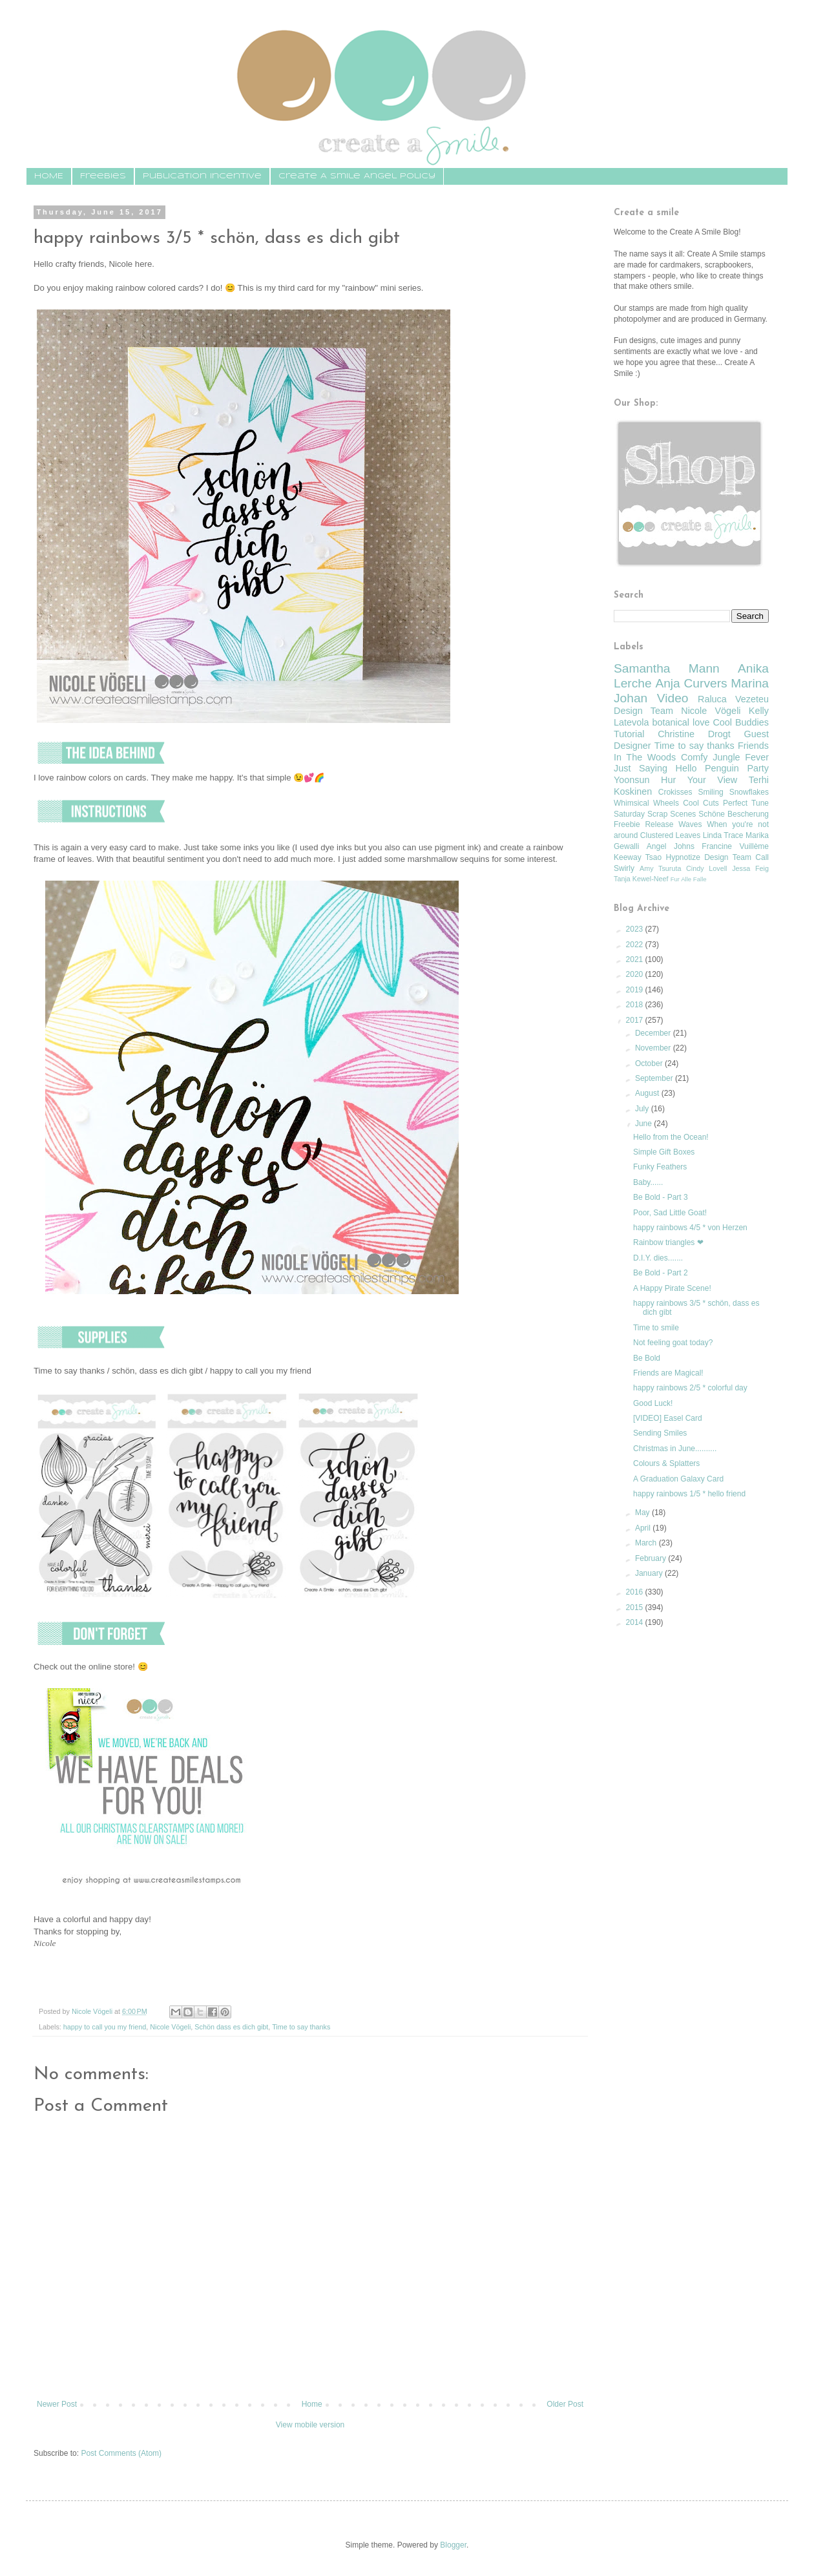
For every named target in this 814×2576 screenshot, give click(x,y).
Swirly (624, 868)
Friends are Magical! (668, 1372)
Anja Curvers (691, 683)
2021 (635, 959)
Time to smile (656, 1327)
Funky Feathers (660, 1166)
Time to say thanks (301, 2027)
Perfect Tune (746, 803)
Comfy (694, 757)
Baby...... (648, 1182)
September (655, 1078)
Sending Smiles (660, 1433)
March (647, 1542)
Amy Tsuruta (660, 868)
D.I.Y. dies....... (658, 1257)
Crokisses (675, 792)
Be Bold (646, 1358)
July (643, 1108)
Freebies (103, 176)
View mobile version (310, 2424)
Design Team (643, 711)
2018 (635, 1004)
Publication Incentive (202, 176)
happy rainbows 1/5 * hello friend (689, 1493)
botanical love (680, 722)
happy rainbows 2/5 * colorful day (690, 1387)
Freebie (627, 824)
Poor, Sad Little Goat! (670, 1212)
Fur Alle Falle (689, 879)
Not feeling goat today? (673, 1342)
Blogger (453, 2545)
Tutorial (629, 734)
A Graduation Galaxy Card (678, 1478)
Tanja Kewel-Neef (641, 879)
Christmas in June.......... (674, 1448)
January (650, 1573)
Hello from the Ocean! (671, 1137)
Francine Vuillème (735, 846)
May (643, 1512)
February (651, 1558)
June (644, 1123)
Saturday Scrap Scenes (655, 814)
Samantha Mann (667, 668)
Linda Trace (723, 835)
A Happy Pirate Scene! (672, 1288)
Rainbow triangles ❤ (668, 1242)
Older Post (565, 2404)
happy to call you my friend (104, 2027)
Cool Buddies (741, 722)
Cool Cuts (701, 803)
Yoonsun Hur (645, 780)
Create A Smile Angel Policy (356, 176)
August (648, 1093)
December (654, 1033)
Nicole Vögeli (170, 2027)
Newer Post (57, 2404)
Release (659, 824)
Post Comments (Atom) (121, 2453)
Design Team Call (736, 857)
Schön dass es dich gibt (231, 2027)
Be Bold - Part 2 (660, 1272)
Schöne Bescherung (733, 814)
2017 (635, 1020)
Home (312, 2404)
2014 (635, 1622)
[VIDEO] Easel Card (667, 1418)
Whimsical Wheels (646, 803)
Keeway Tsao (638, 857)
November (654, 1047)
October (650, 1063)
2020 (635, 974)
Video (673, 698)
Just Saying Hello (655, 768)
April (643, 1528)
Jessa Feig (750, 868)
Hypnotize (682, 857)
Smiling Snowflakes (733, 792)
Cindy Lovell (706, 868)
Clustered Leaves (670, 835)
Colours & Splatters (666, 1463)
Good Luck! (653, 1403)
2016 (635, 1592)
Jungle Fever (741, 757)
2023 (635, 929)
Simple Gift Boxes (663, 1152)
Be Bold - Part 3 (660, 1197)
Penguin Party (737, 768)
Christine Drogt (694, 734)
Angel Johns (670, 846)
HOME (48, 176)
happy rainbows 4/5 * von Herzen (690, 1227)
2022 (635, 944)
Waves (690, 824)
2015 (635, 1607)
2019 (635, 989)
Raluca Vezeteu (733, 699)
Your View (712, 780)
